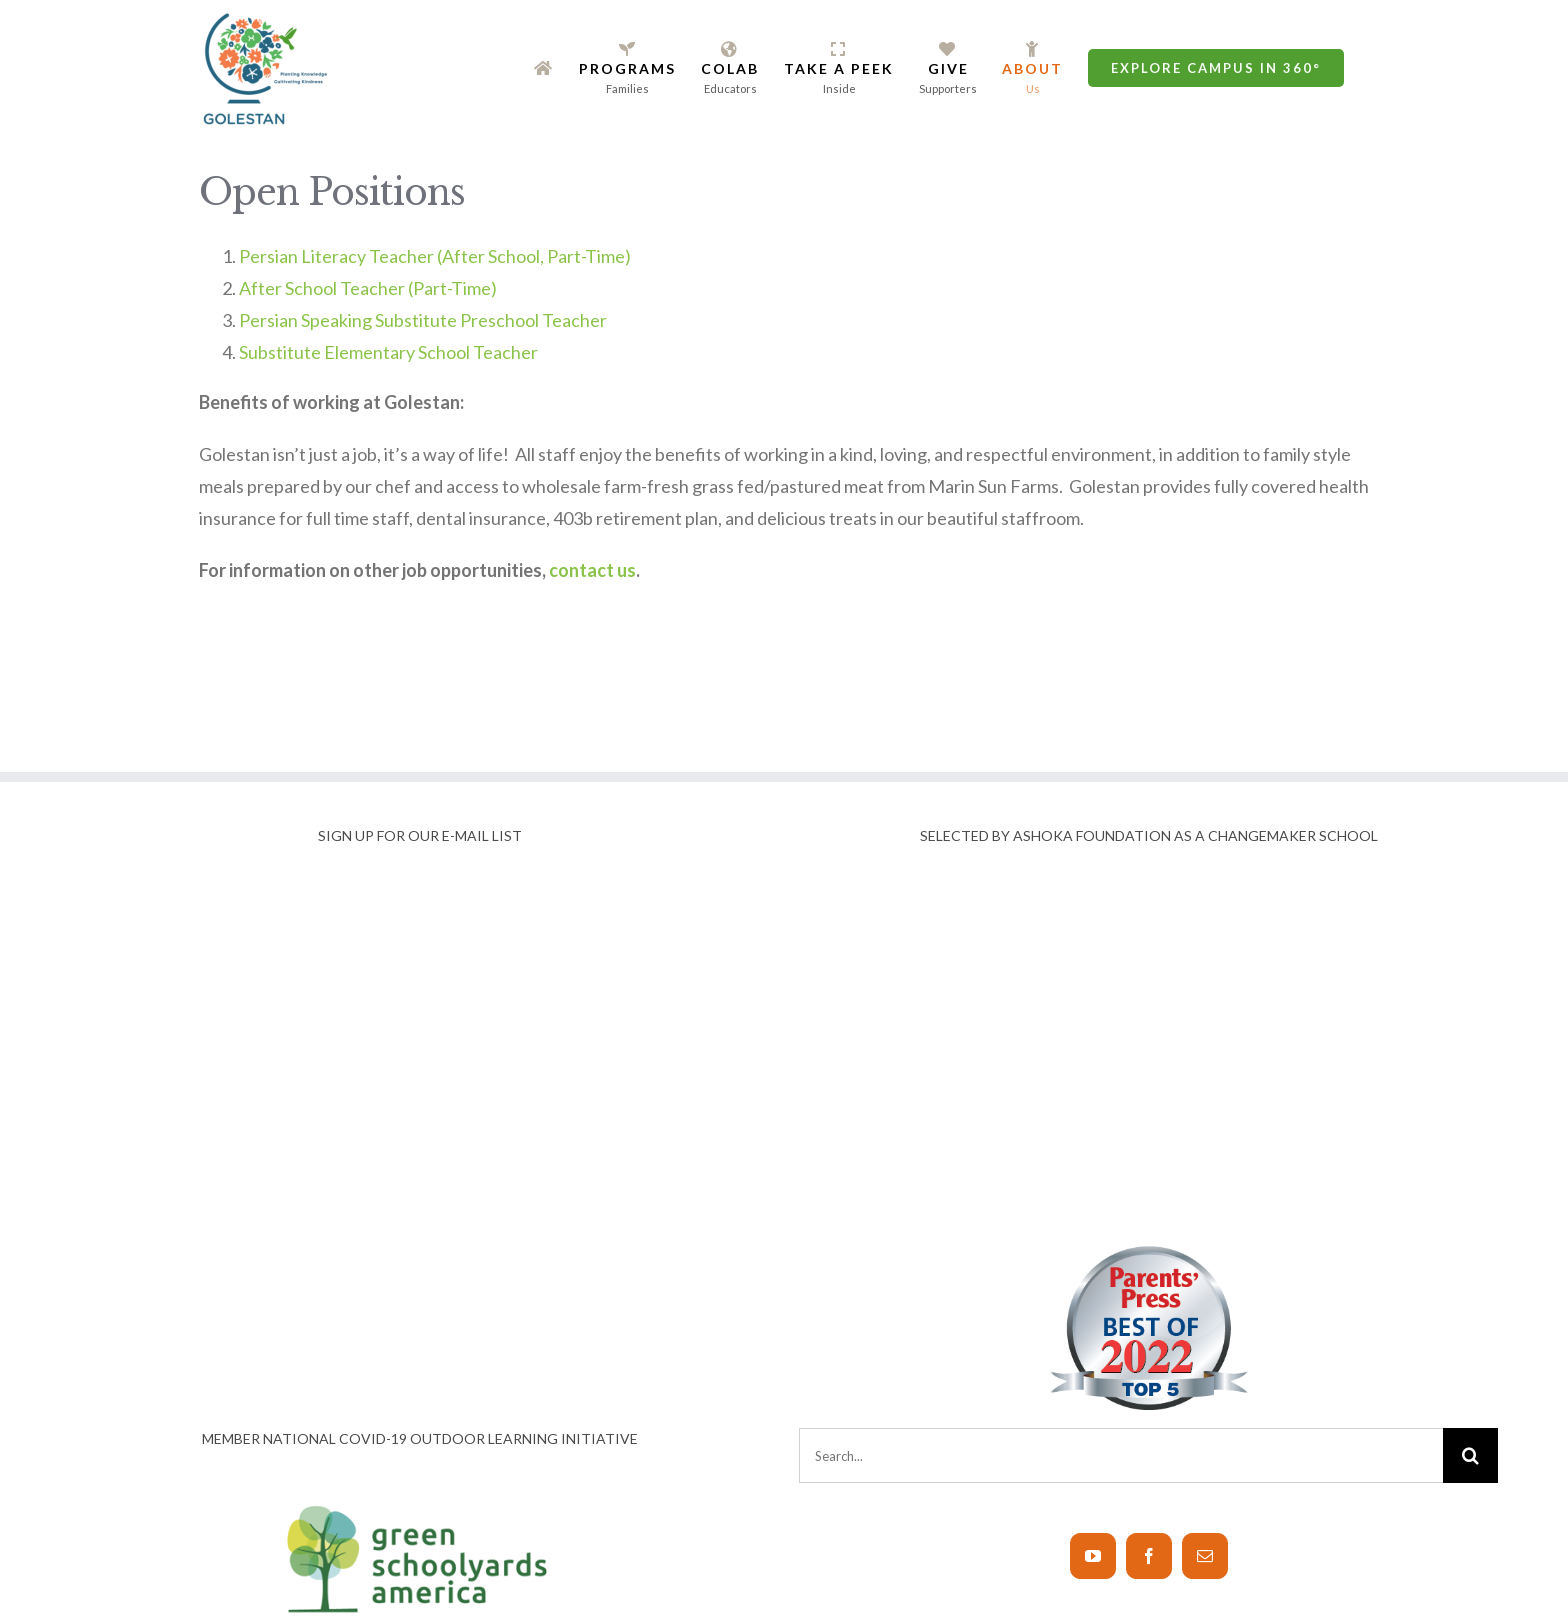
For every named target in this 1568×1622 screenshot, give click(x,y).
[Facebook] (1149, 1556)
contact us (592, 570)
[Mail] (1205, 1556)
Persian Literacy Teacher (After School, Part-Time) (435, 256)
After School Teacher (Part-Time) (368, 288)
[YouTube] (1093, 1556)
